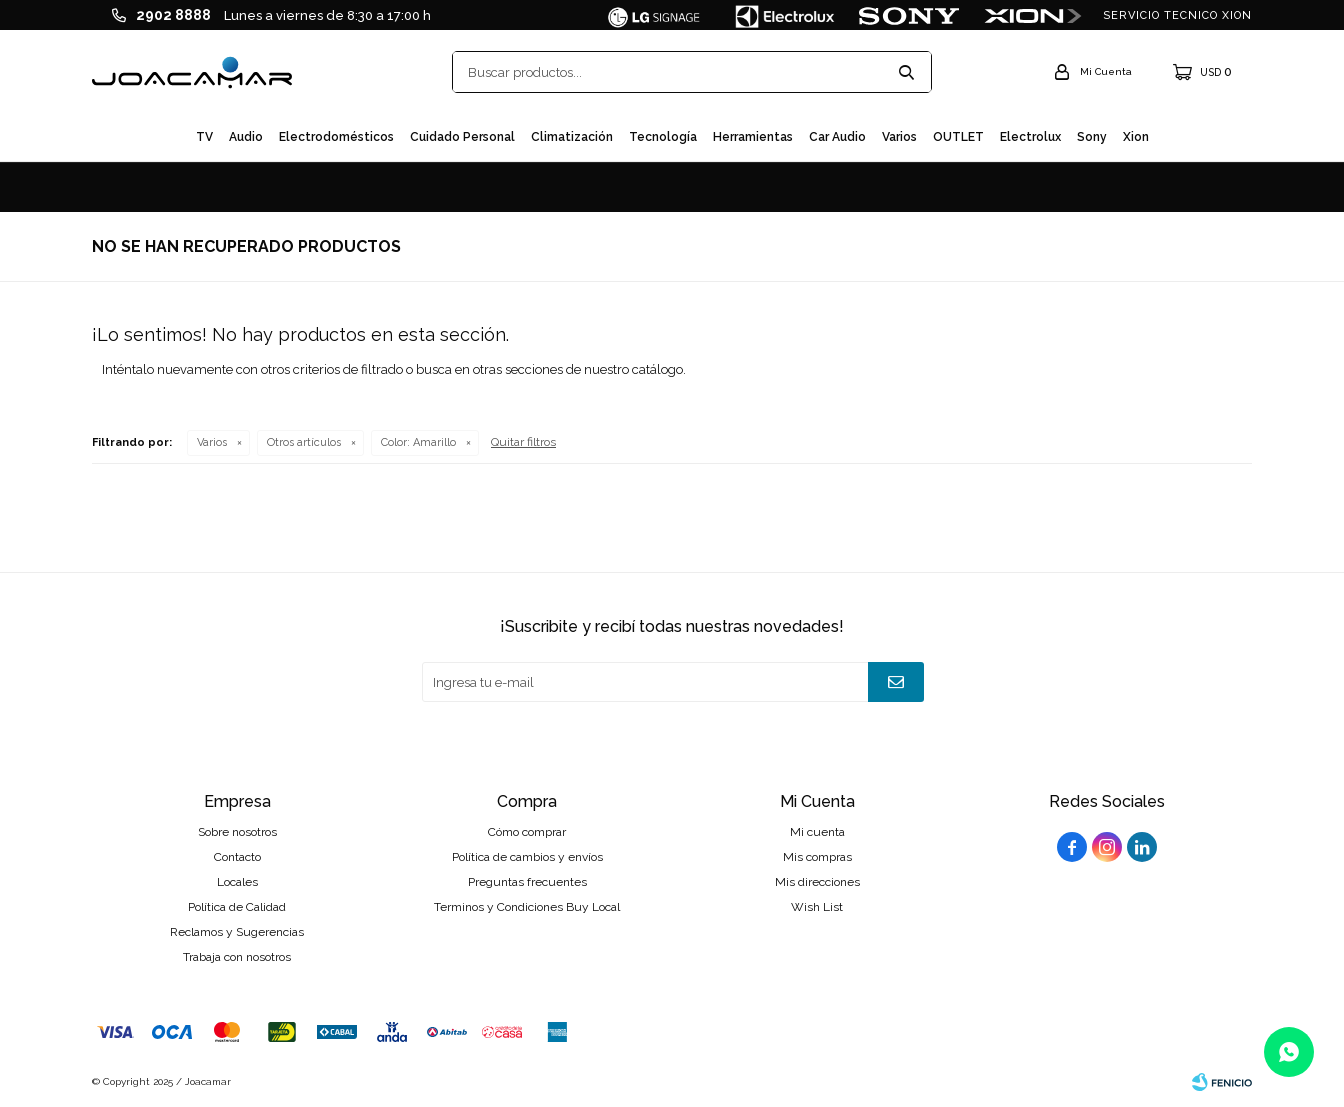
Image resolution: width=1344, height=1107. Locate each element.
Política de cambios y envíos (527, 857)
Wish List (817, 907)
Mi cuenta (817, 832)
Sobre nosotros (237, 832)
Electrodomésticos (336, 137)
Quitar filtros (523, 442)
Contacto (237, 857)
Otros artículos (304, 442)
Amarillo (418, 442)
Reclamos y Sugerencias (237, 932)
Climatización (572, 137)
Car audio (837, 137)
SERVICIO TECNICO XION (1177, 15)
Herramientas (753, 137)
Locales (237, 882)
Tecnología (663, 137)
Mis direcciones (817, 882)
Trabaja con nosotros (237, 957)
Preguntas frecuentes (527, 882)
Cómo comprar (527, 832)
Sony (1092, 137)
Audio (246, 137)
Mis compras (817, 857)
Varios (899, 137)
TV (204, 137)
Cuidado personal (462, 137)
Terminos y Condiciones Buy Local (527, 907)
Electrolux (1030, 137)
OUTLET (958, 137)
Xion (1136, 137)
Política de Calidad (237, 907)
